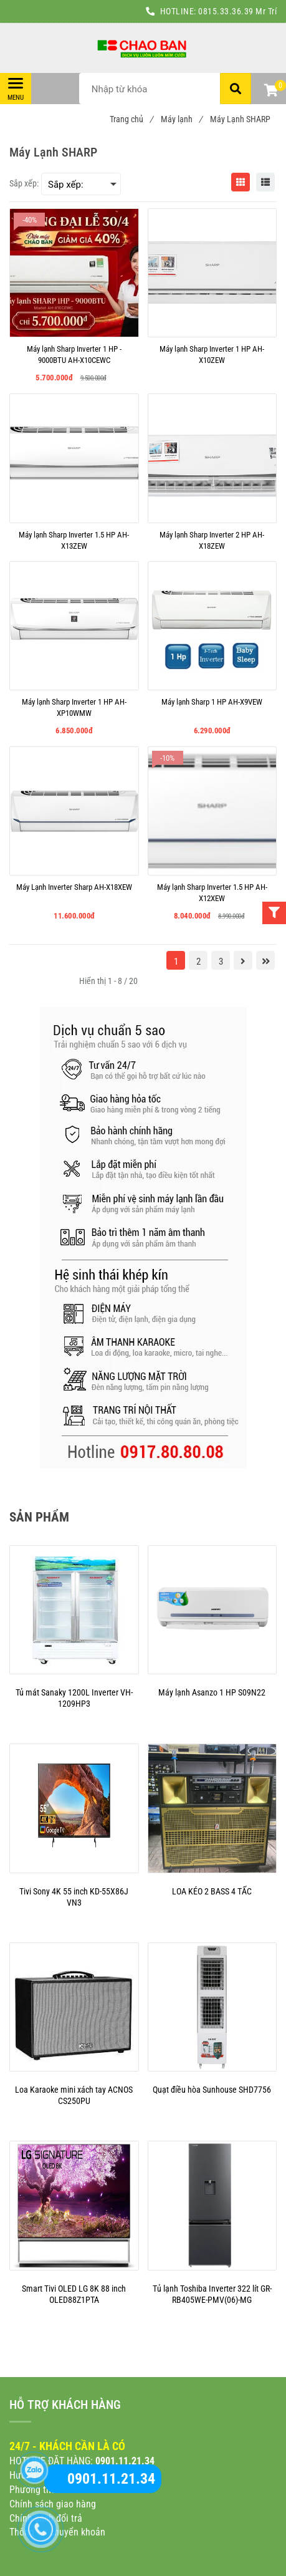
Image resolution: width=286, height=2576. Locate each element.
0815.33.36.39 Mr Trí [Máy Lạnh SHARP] (237, 11)
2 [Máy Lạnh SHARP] (198, 961)
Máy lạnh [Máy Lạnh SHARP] (181, 119)
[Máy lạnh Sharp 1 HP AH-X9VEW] (212, 708)
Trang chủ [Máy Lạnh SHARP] (131, 119)
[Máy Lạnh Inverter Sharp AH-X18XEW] (74, 893)
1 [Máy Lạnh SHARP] (176, 961)
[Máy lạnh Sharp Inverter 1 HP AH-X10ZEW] (212, 355)
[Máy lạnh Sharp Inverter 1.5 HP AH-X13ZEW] (74, 540)
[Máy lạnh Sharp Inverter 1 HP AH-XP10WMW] (74, 708)
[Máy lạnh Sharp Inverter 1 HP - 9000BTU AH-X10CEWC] (74, 355)
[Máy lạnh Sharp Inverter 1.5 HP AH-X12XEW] (212, 893)
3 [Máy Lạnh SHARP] (221, 961)
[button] (270, 91)
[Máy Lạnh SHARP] (143, 48)
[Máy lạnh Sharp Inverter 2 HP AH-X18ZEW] (212, 540)
